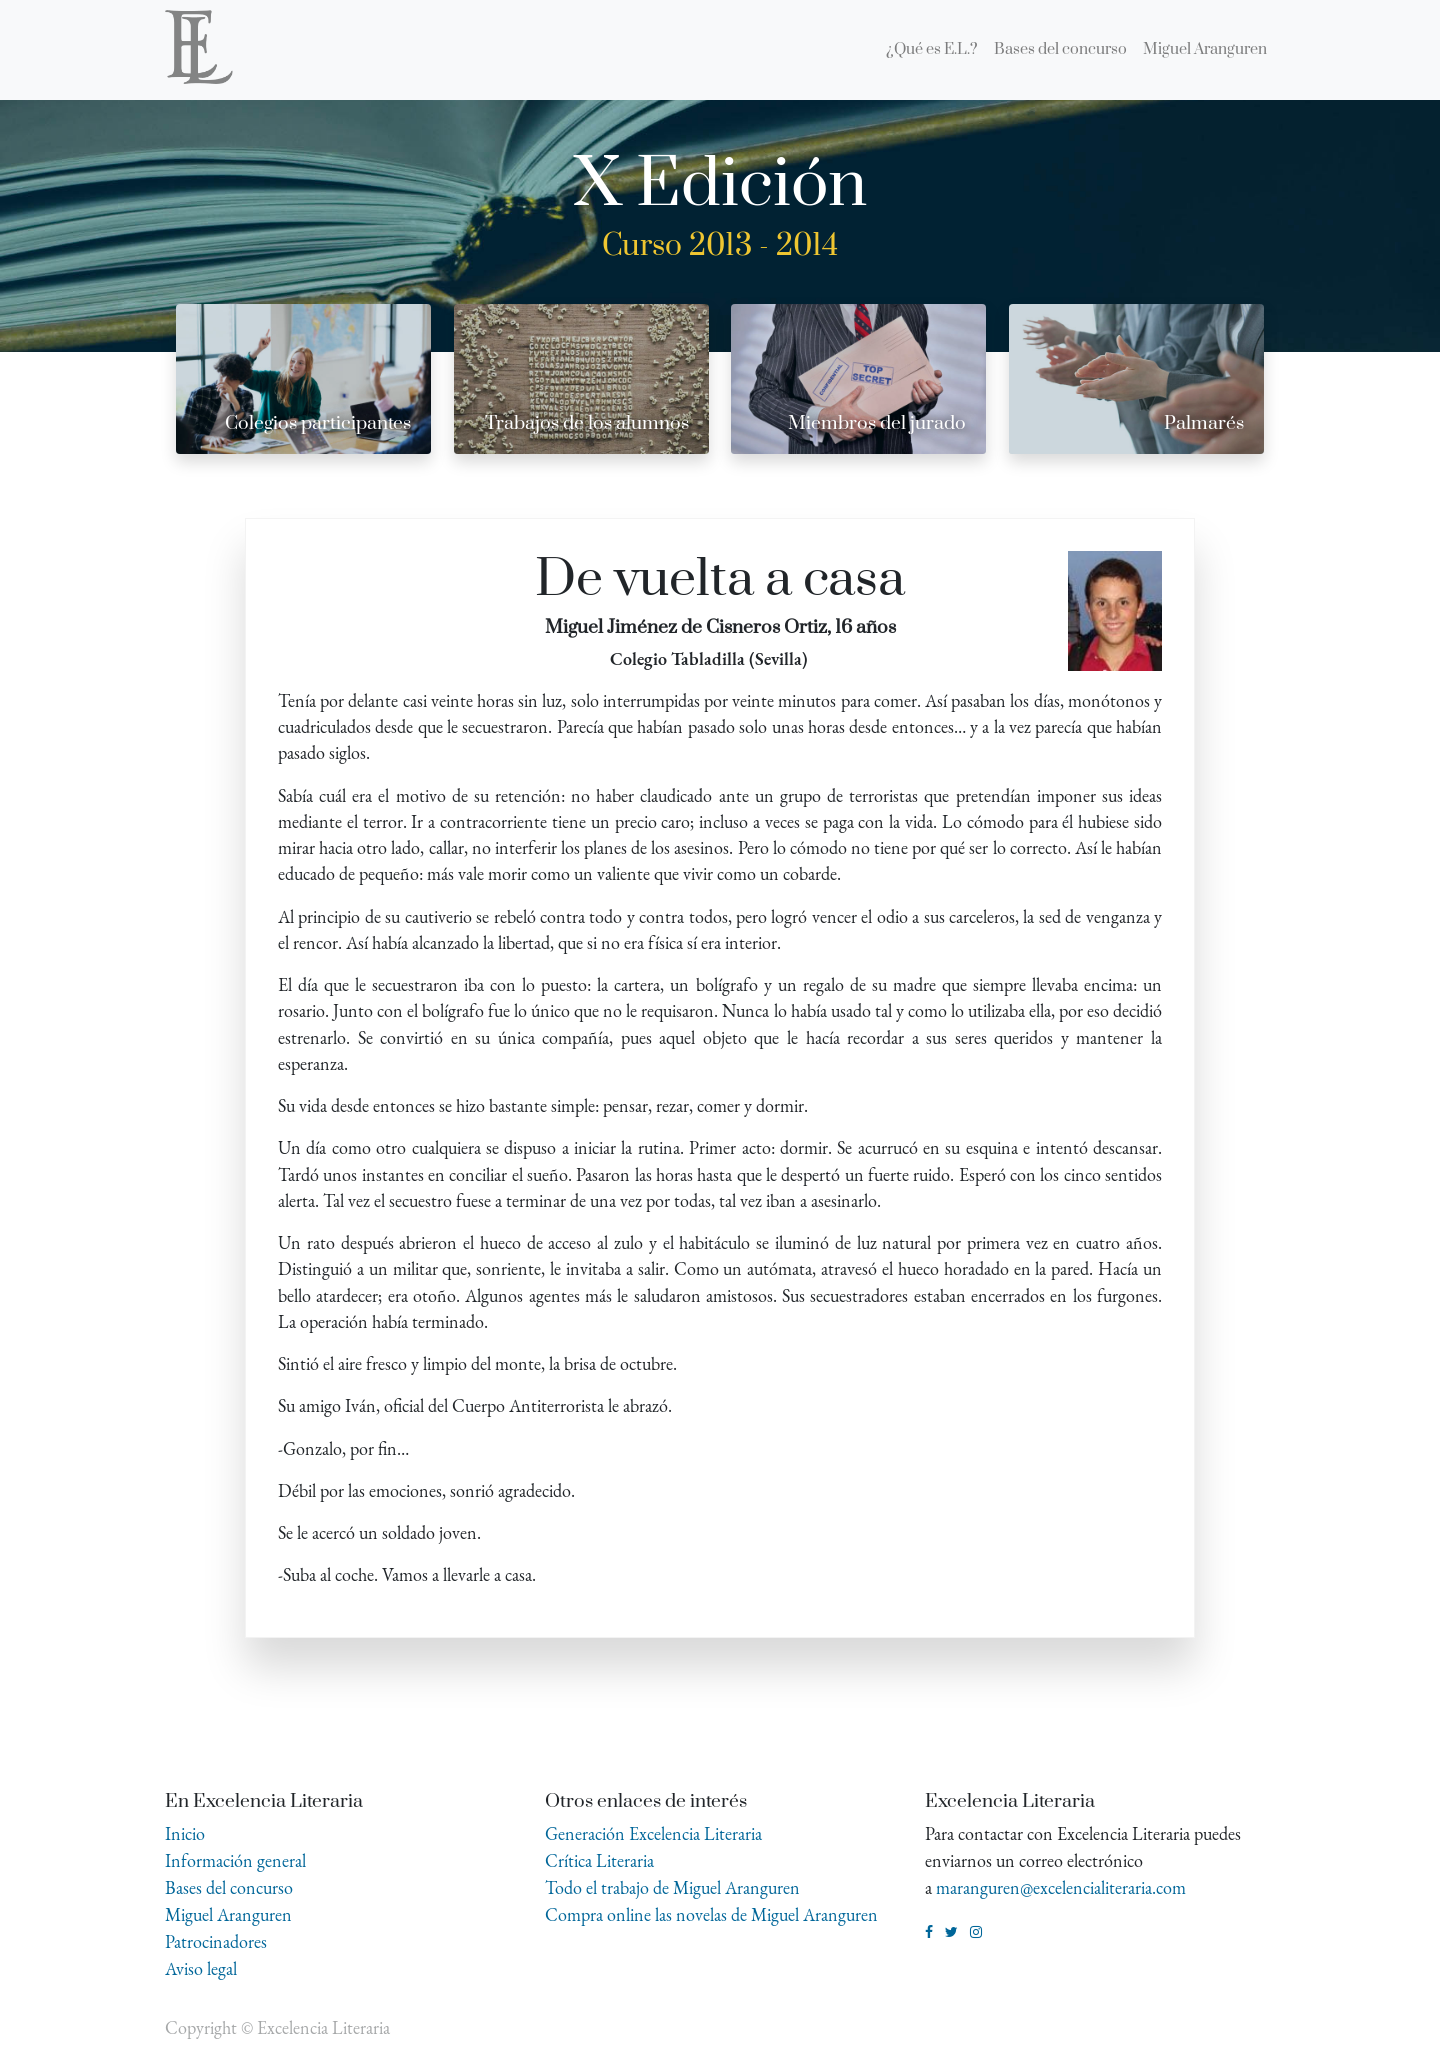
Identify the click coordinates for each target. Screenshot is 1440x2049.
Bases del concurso (229, 1887)
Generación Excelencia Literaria (653, 1833)
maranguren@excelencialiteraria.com (1061, 1887)
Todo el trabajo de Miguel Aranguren (672, 1887)
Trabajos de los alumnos (587, 423)
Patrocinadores (216, 1941)
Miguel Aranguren (228, 1914)
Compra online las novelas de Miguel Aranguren (711, 1914)
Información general (235, 1860)
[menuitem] (932, 50)
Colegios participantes (318, 423)
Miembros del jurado (877, 423)
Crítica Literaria (599, 1860)
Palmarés (1204, 423)
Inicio (185, 1833)
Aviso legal (201, 1968)
